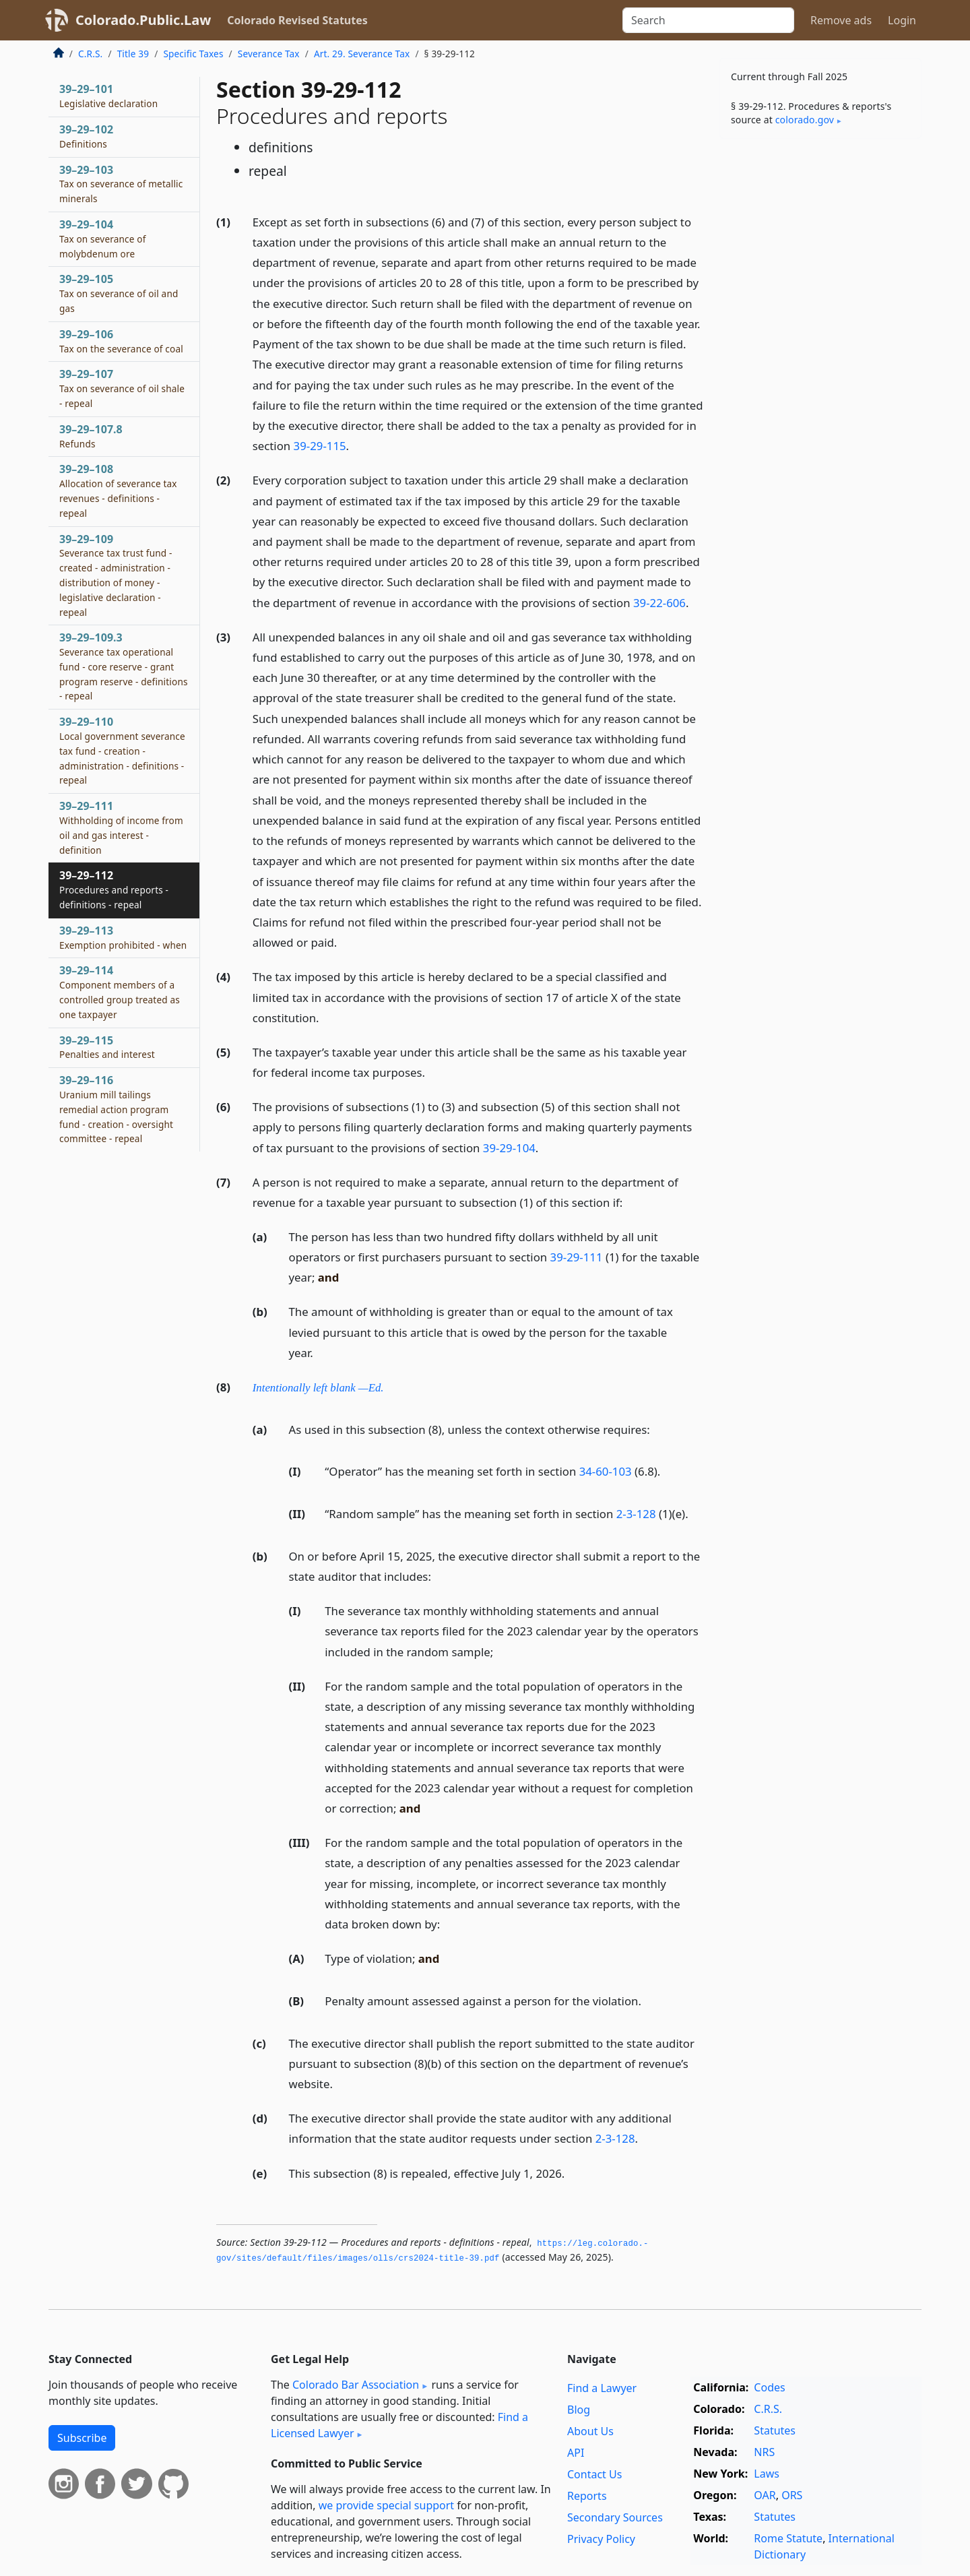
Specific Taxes (193, 53)
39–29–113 (123, 937)
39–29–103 (121, 184)
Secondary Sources (615, 2517)
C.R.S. (90, 53)
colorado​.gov (804, 119)
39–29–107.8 (91, 436)
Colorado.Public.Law (143, 20)
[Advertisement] (820, 360)
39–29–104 (102, 238)
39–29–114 (119, 991)
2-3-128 (636, 1513)
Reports (587, 2495)
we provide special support (386, 2505)
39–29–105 (118, 293)
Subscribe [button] (81, 2437)
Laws (766, 2473)
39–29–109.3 (123, 666)
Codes (769, 2387)
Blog (578, 2409)
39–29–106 (121, 341)
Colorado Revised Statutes (297, 20)
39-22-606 (659, 602)
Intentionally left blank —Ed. (318, 1387)
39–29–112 (113, 889)
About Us (590, 2431)
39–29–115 (107, 1047)
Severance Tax (269, 53)
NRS (764, 2452)
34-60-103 (605, 1471)
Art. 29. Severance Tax (362, 53)
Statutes (775, 2430)
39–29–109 (115, 575)
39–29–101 (108, 96)
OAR (764, 2495)
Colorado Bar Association (355, 2384)
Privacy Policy (601, 2539)
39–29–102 (86, 136)
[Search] (708, 20)
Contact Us (594, 2474)
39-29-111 (576, 1257)
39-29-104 (509, 1148)
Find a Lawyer (602, 2388)
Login (902, 20)
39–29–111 (121, 827)
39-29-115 (320, 445)
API (575, 2452)
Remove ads (841, 20)
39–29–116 (116, 1109)
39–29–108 (118, 490)
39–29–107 (122, 388)
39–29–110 (122, 750)
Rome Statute (788, 2538)
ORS (791, 2495)
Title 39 (133, 53)
